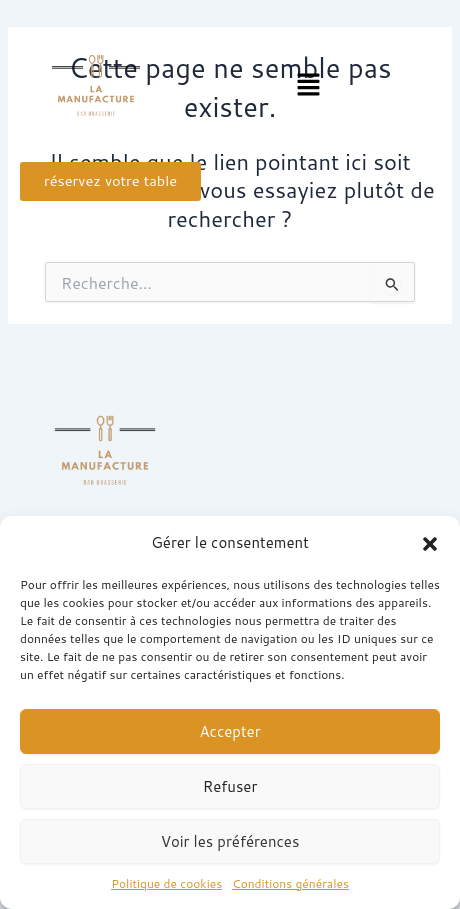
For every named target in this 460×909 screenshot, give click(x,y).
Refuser (230, 786)
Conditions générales (290, 883)
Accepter (229, 731)
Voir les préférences (230, 841)
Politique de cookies (166, 883)
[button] (430, 544)
